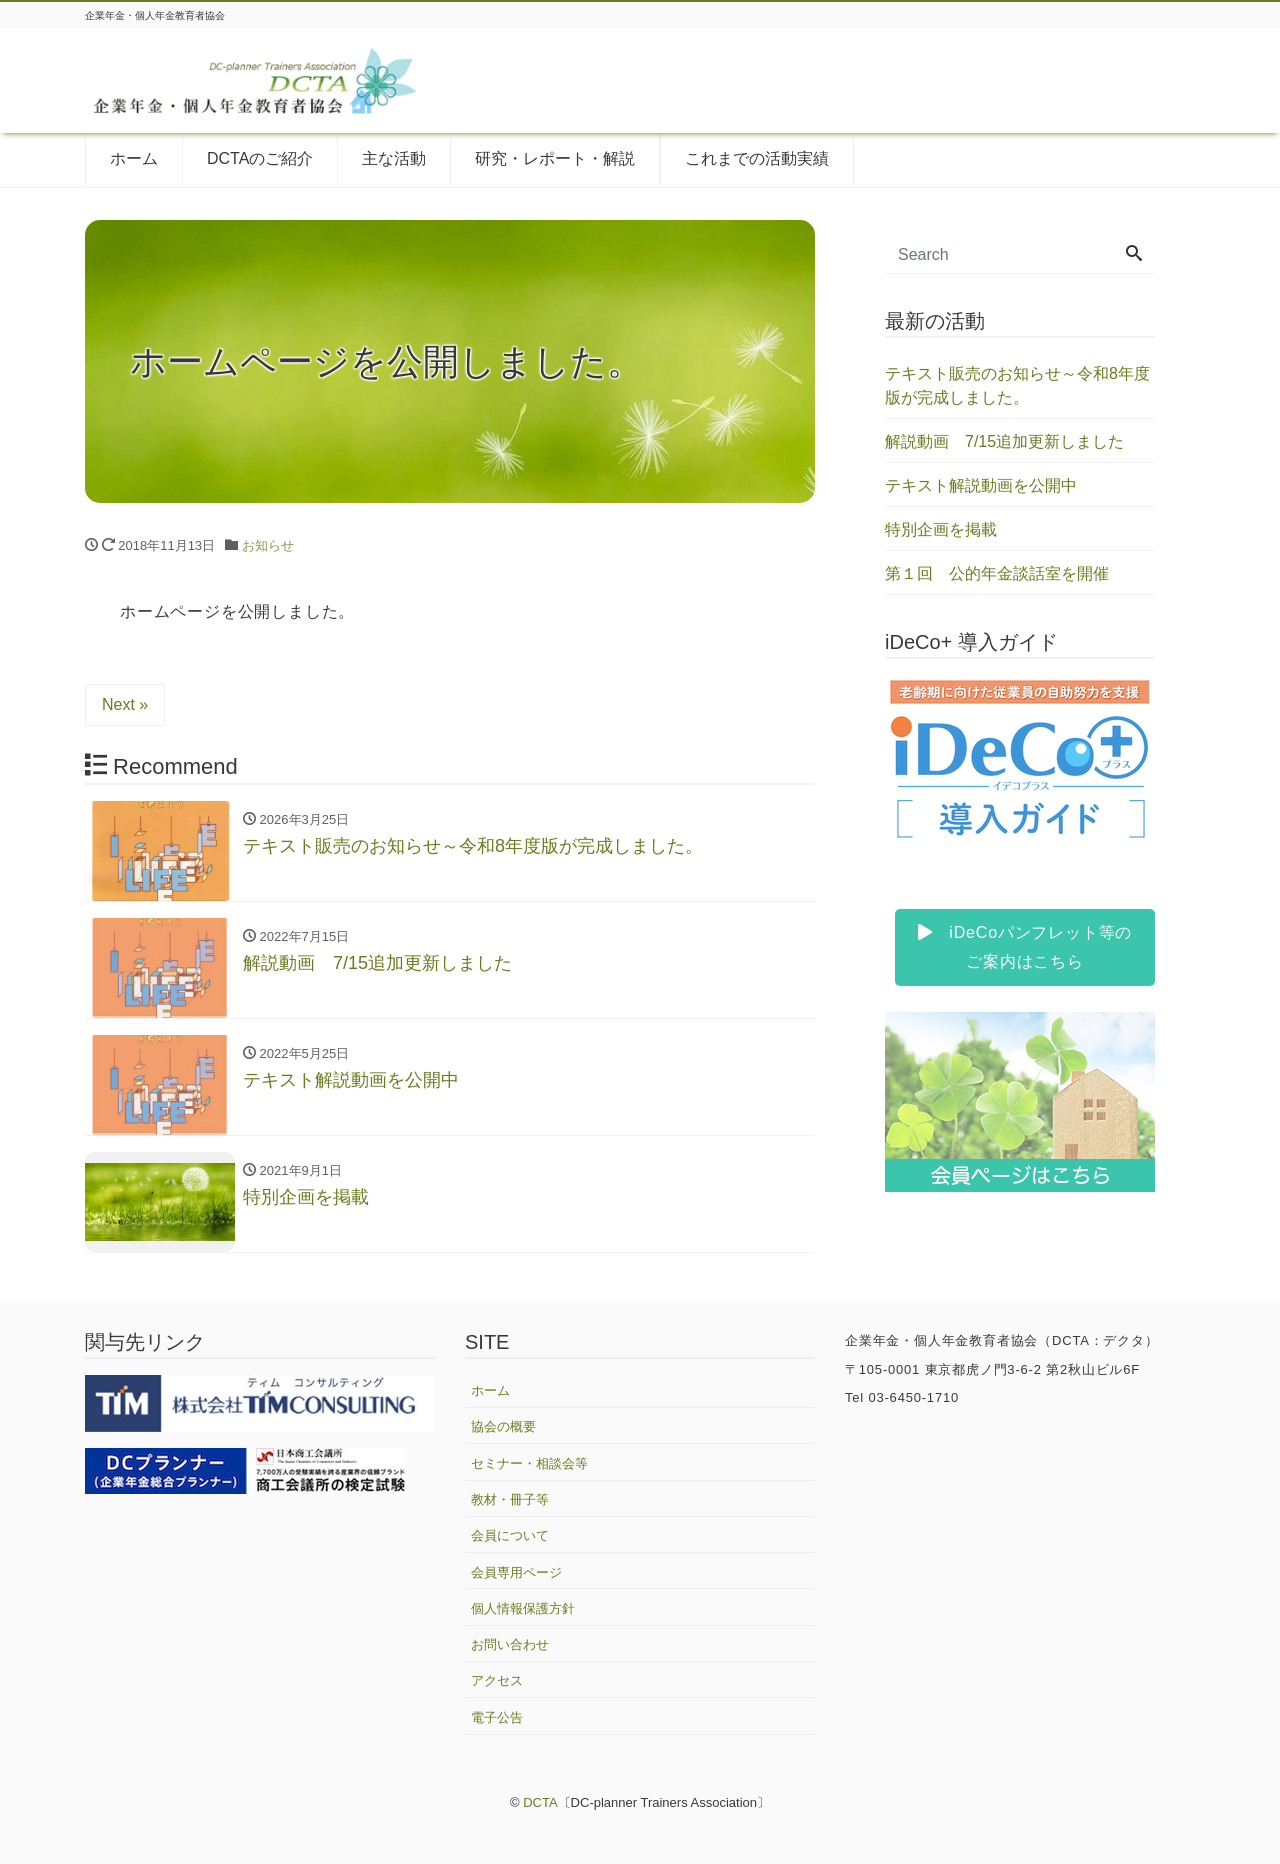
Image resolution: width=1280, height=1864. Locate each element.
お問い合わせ (510, 1644)
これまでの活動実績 (757, 158)
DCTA (540, 1802)
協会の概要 (503, 1426)
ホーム (134, 158)
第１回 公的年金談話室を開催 (997, 573)
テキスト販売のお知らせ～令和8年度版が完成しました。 (1017, 385)
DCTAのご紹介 (260, 158)
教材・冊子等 (510, 1499)
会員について (510, 1535)
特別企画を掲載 (941, 529)
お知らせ (268, 545)
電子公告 (497, 1717)
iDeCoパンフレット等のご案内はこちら (1025, 947)
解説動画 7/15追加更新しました (1004, 441)
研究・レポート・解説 (555, 158)
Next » (125, 704)
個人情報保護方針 (523, 1608)
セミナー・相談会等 (529, 1463)
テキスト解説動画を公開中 (981, 485)
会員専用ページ (516, 1572)
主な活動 (394, 158)
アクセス (497, 1680)
